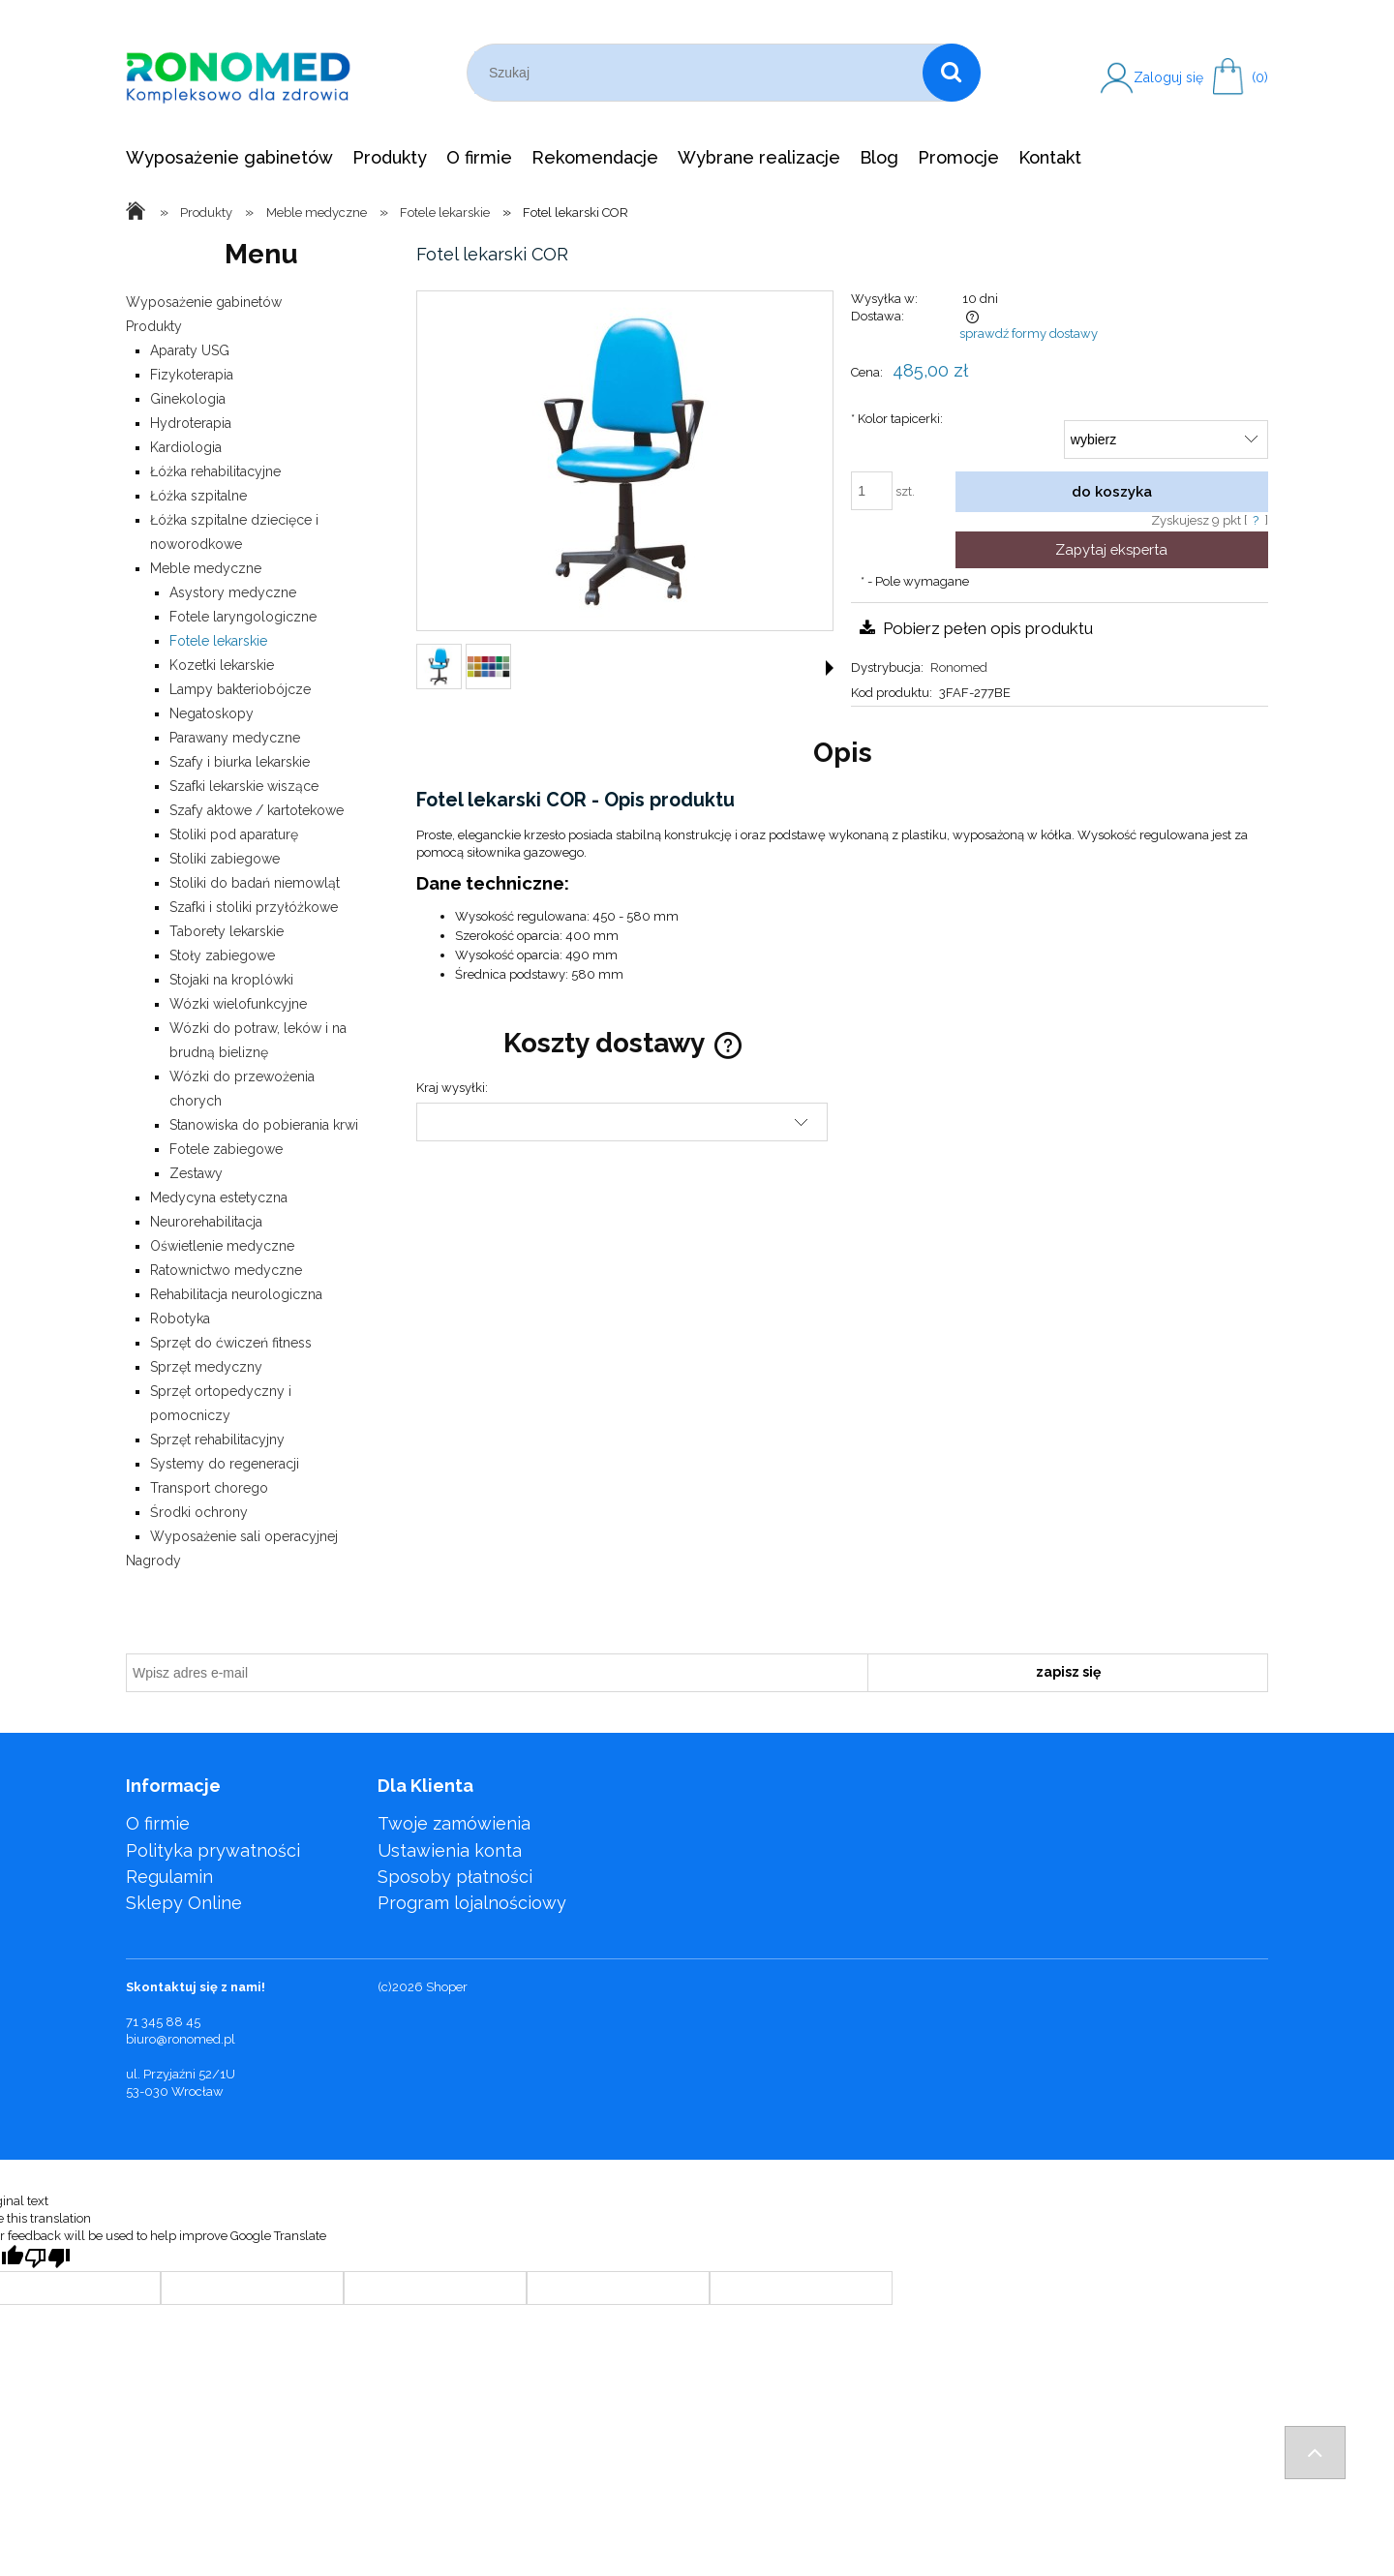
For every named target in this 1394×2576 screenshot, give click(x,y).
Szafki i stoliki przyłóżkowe (253, 907)
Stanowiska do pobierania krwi (263, 1125)
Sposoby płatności (455, 1876)
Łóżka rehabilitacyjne (215, 471)
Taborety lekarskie (226, 931)
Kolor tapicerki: (897, 418)
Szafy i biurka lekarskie (239, 762)
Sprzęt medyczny (206, 1367)
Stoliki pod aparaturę (233, 834)
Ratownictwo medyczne (226, 1270)
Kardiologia (186, 447)
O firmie (158, 1823)
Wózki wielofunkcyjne (238, 1004)
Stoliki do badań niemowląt (254, 883)
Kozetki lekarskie (221, 665)
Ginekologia (188, 399)
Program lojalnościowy (472, 1903)
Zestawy (196, 1173)
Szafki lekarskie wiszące (243, 786)
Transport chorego (209, 1488)
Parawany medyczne (234, 737)
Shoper (447, 1987)
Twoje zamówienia (454, 1823)
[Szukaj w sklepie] (698, 72)
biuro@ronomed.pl (180, 2039)
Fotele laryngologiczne (243, 616)
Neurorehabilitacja (206, 1221)
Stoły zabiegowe (222, 955)
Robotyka (180, 1318)
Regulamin (169, 1876)
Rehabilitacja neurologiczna (236, 1294)
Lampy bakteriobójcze (240, 689)
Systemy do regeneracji (224, 1463)
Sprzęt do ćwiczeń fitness (231, 1342)
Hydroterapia (190, 423)
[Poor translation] (47, 2258)
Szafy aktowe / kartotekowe (256, 810)
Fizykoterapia (191, 374)
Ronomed (958, 667)
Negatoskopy (211, 713)
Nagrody (153, 1560)
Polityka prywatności (213, 1850)
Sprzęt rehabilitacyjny (217, 1439)
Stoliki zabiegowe (224, 858)
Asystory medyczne (232, 592)
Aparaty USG (189, 350)
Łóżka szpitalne (198, 495)
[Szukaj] (952, 73)
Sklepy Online (184, 1903)
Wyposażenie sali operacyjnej (244, 1536)
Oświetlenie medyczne (222, 1246)
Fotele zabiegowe (226, 1149)
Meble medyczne (205, 568)
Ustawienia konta (450, 1850)
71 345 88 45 (163, 2022)
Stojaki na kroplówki (231, 979)
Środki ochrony (199, 1512)
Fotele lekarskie (218, 641)
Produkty (154, 326)
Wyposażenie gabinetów (204, 302)
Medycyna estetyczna (219, 1197)
